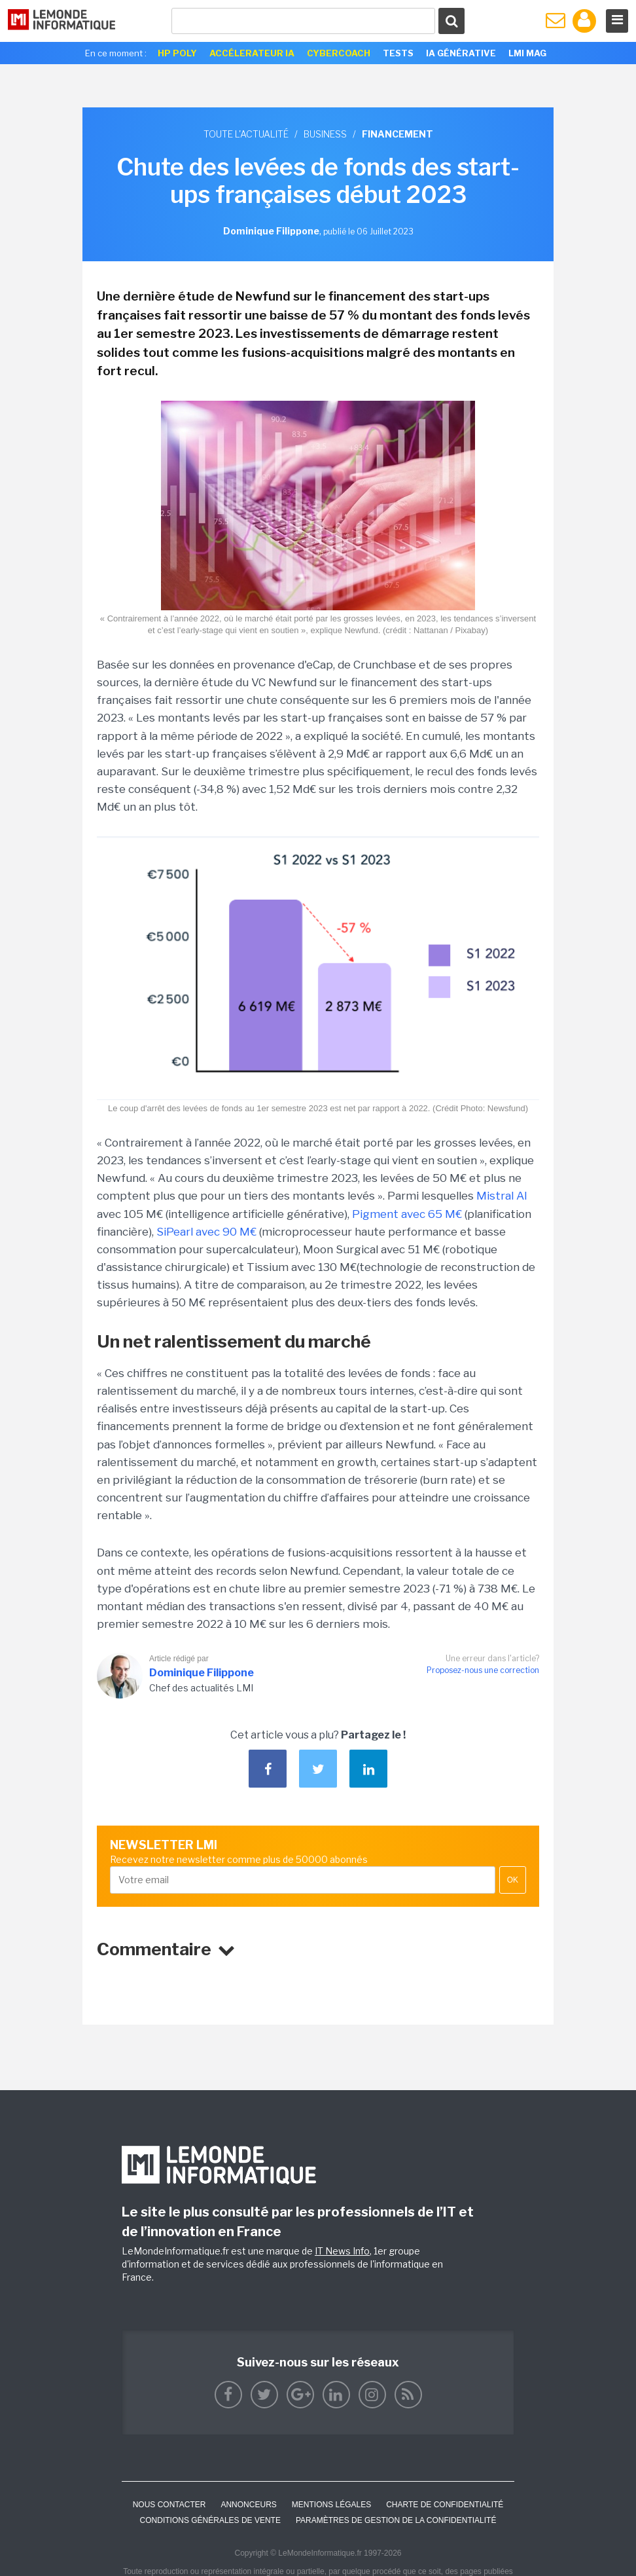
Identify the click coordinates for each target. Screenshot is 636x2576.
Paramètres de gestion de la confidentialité (396, 2520)
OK (512, 1880)
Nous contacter (169, 2504)
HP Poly (177, 53)
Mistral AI (501, 1195)
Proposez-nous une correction (483, 1670)
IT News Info (342, 2250)
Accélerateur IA (251, 53)
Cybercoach (338, 53)
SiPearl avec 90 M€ (206, 1231)
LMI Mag (527, 53)
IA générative (461, 53)
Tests (398, 53)
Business (325, 133)
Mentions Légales (331, 2504)
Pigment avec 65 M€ (407, 1214)
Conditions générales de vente (210, 2520)
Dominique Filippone (201, 1672)
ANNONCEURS (248, 2504)
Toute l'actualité (246, 133)
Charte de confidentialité (444, 2504)
